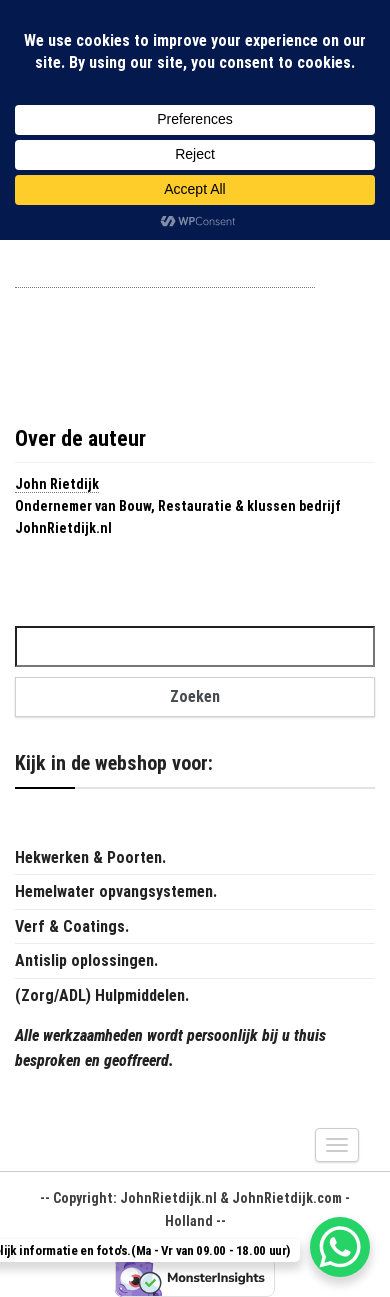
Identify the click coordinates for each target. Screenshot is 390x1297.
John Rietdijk (57, 484)
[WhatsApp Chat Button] (340, 1247)
